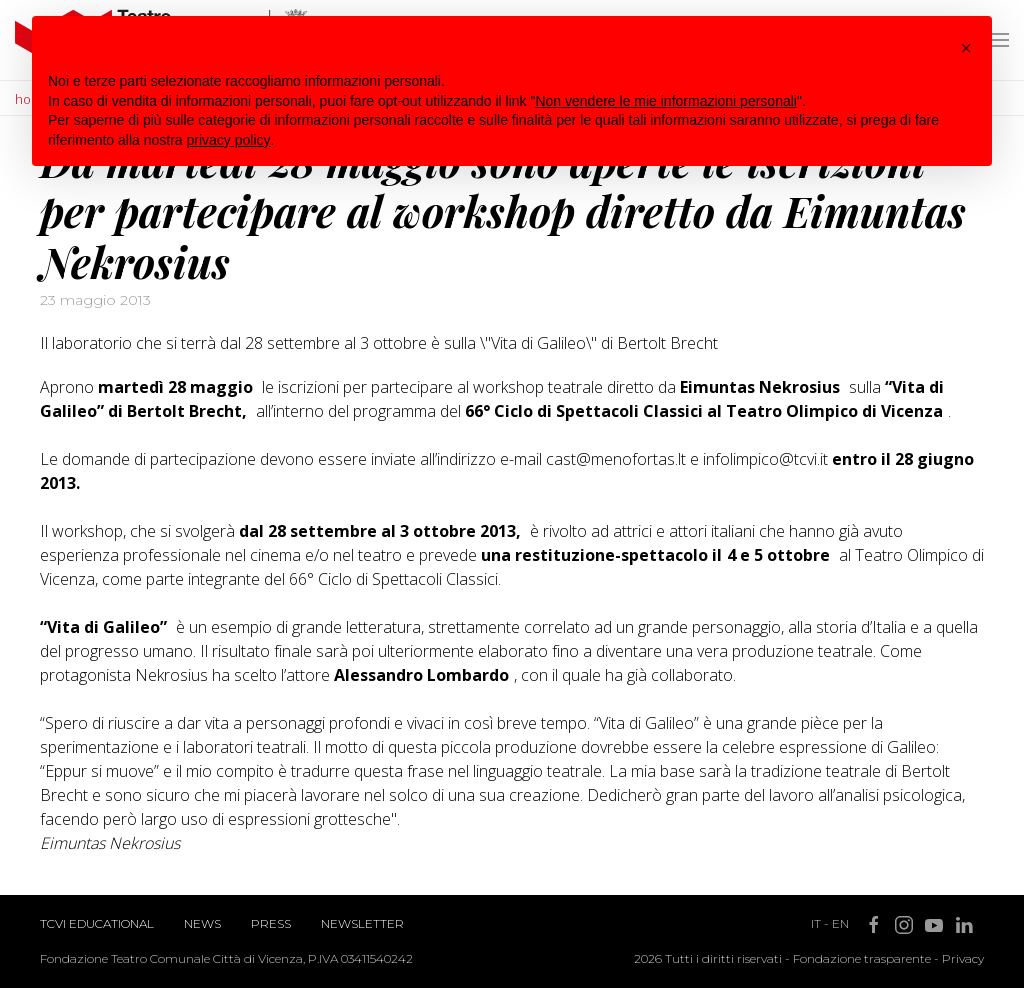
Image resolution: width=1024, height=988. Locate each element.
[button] (966, 48)
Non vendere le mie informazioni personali (665, 101)
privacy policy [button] (229, 140)
